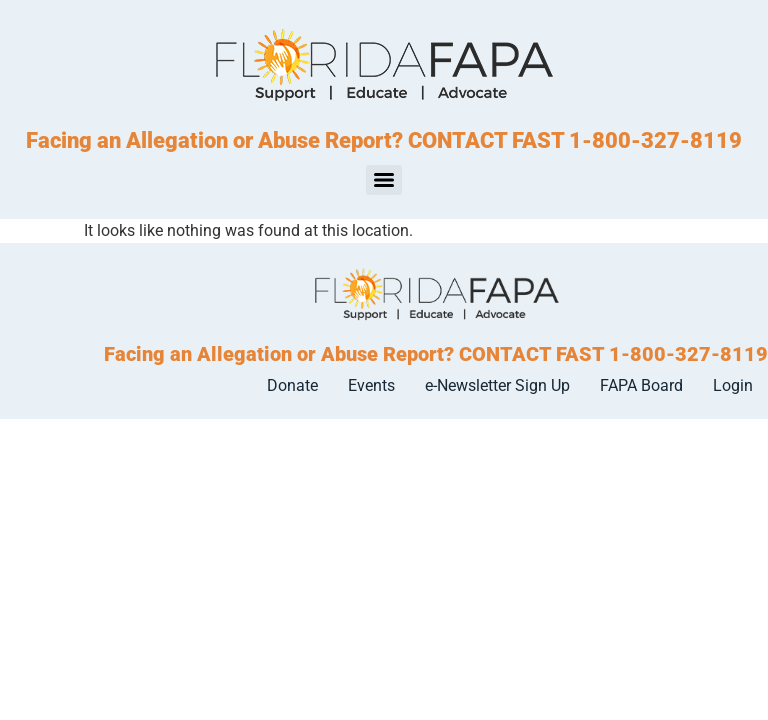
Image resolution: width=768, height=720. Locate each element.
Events (371, 385)
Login (733, 385)
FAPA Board (641, 385)
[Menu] (384, 180)
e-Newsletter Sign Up (497, 385)
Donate (292, 385)
